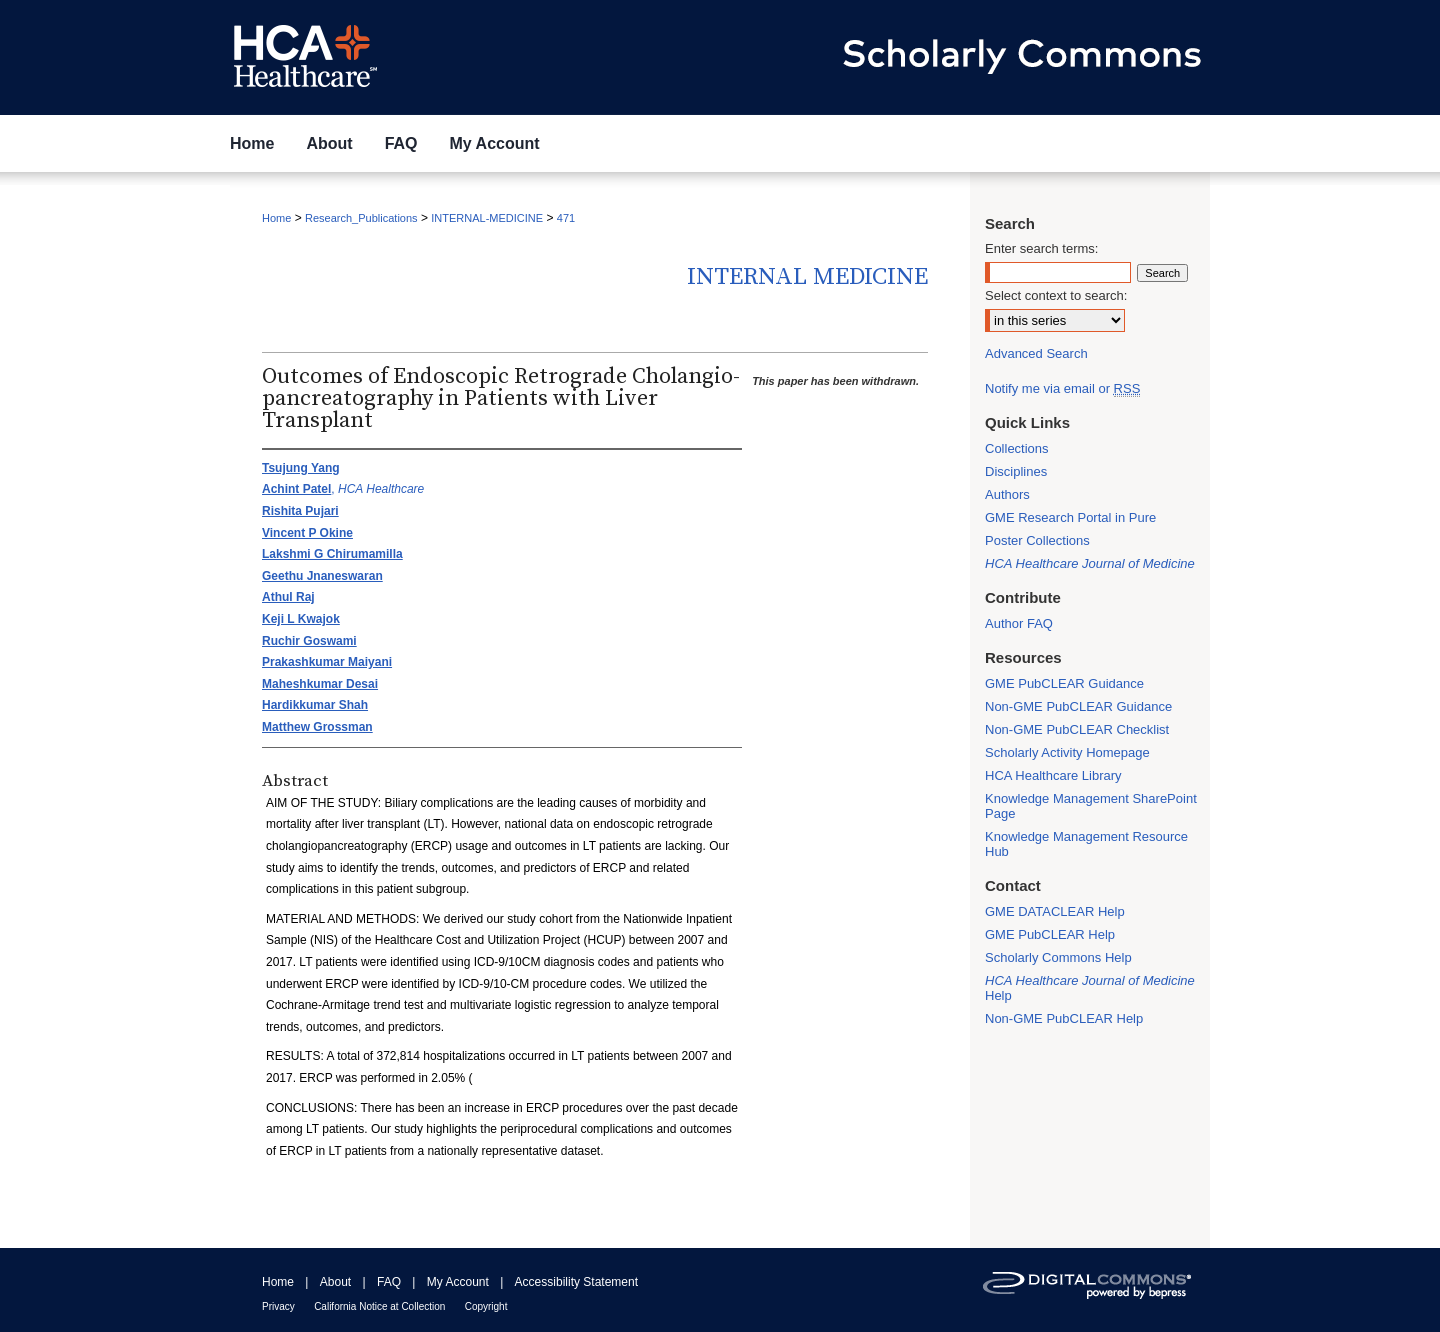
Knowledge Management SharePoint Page (1091, 806)
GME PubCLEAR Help (1050, 934)
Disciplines (1016, 471)
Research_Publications (361, 218)
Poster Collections (1037, 540)
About (335, 1282)
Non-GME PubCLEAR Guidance (1078, 706)
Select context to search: (1056, 295)
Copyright (486, 1306)
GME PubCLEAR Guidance (1064, 683)
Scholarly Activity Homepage (1067, 752)
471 (566, 218)
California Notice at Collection (379, 1306)
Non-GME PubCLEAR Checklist (1077, 729)
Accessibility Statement (576, 1282)
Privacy (278, 1306)
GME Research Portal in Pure (1070, 517)
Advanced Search (1036, 353)
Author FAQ (1019, 623)
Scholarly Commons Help (1058, 957)
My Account (458, 1282)
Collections (1017, 448)
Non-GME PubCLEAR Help (1064, 1018)
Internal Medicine (807, 277)
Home (276, 218)
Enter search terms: (1041, 248)
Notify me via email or (1062, 388)
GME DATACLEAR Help (1055, 911)
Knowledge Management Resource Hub (1086, 844)
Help (1090, 988)
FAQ (389, 1282)
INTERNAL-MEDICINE (487, 218)
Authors (1007, 494)
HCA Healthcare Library (1053, 775)
